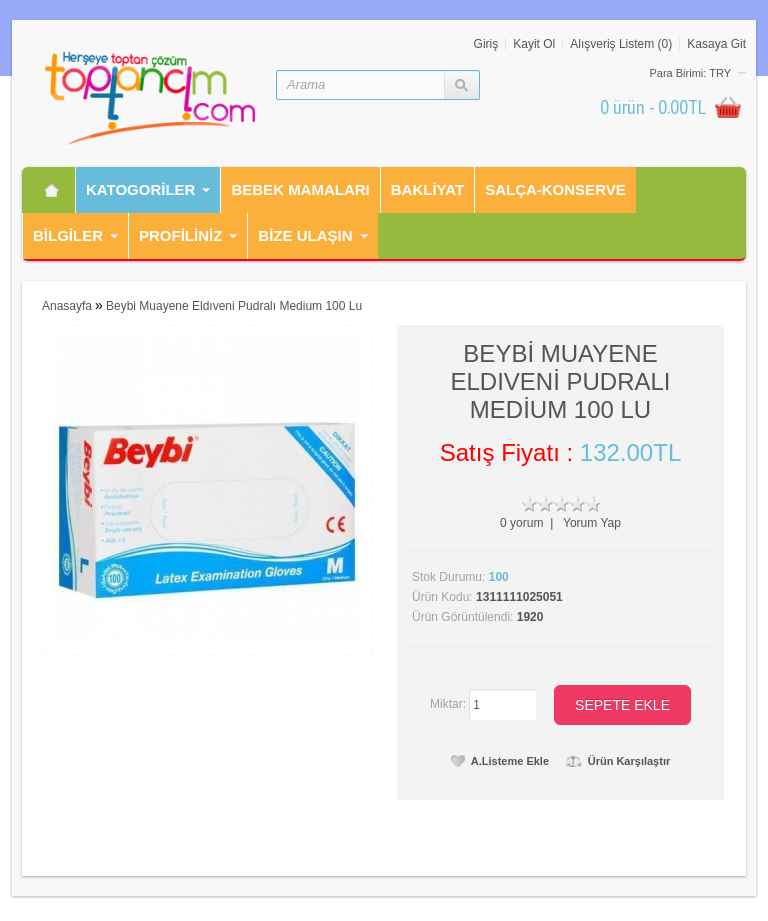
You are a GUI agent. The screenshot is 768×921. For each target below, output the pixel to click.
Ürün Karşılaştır (618, 761)
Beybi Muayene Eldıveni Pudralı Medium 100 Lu (234, 306)
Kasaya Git (716, 44)
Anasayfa (67, 306)
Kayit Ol (534, 44)
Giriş (486, 44)
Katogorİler (140, 189)
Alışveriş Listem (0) (621, 44)
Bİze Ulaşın (305, 235)
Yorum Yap (592, 523)
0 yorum (521, 523)
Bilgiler (68, 235)
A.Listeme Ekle (500, 761)
